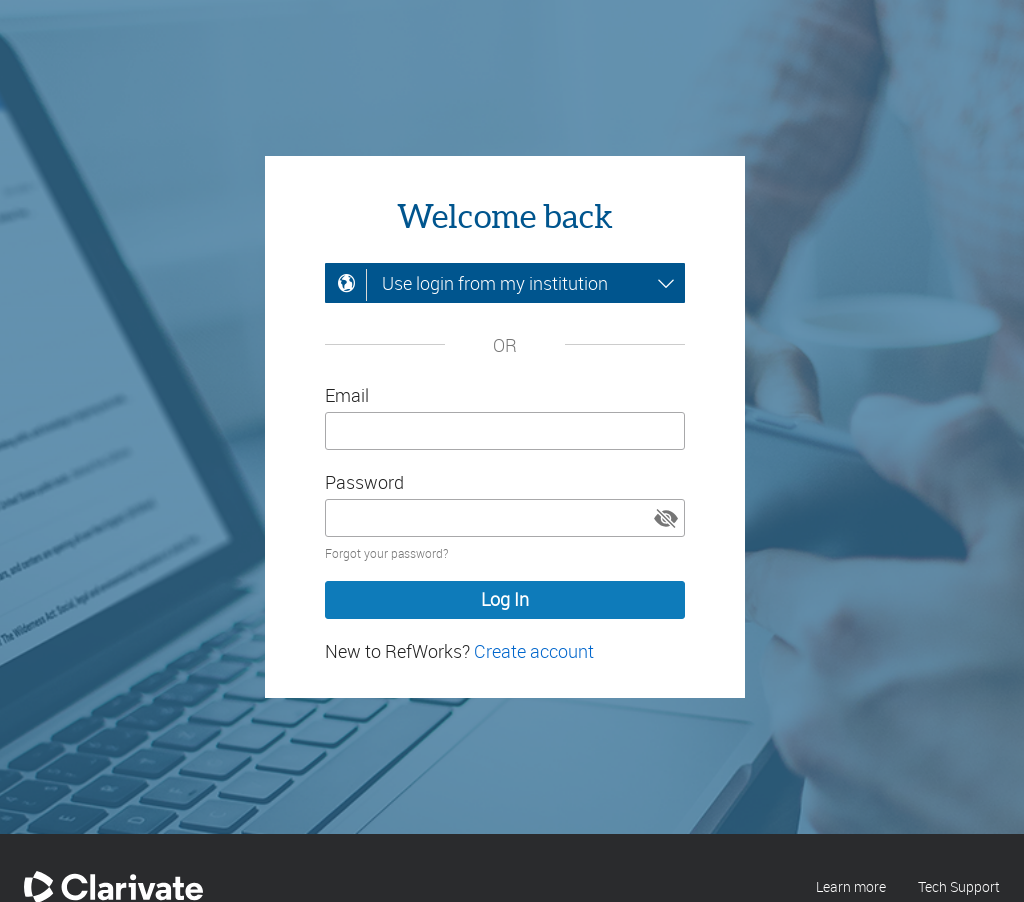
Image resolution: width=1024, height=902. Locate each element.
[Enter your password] (505, 518)
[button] (666, 518)
